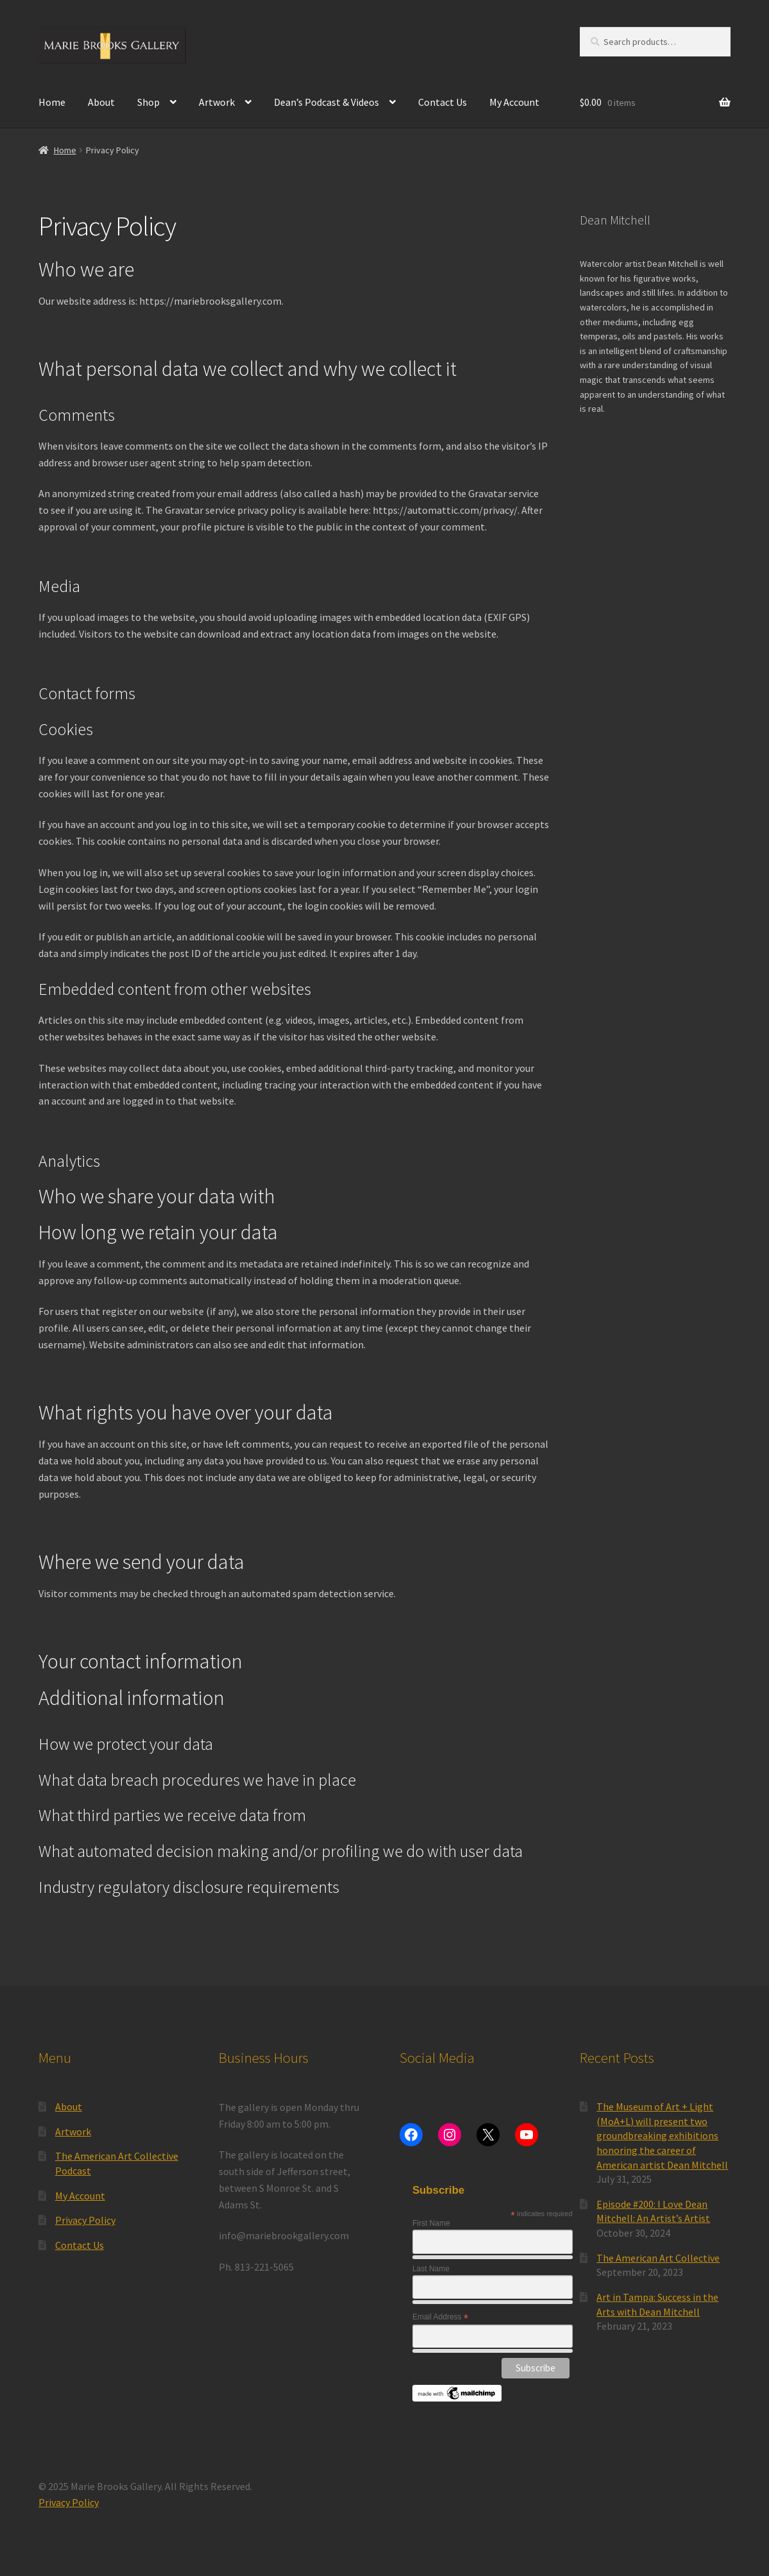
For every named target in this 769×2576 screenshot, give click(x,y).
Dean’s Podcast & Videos (326, 102)
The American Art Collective (658, 2257)
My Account (514, 102)
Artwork (217, 102)
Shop (148, 102)
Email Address (440, 2317)
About (101, 102)
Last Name (431, 2268)
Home (51, 102)
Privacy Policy (85, 2220)
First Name (431, 2223)
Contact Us (442, 102)
